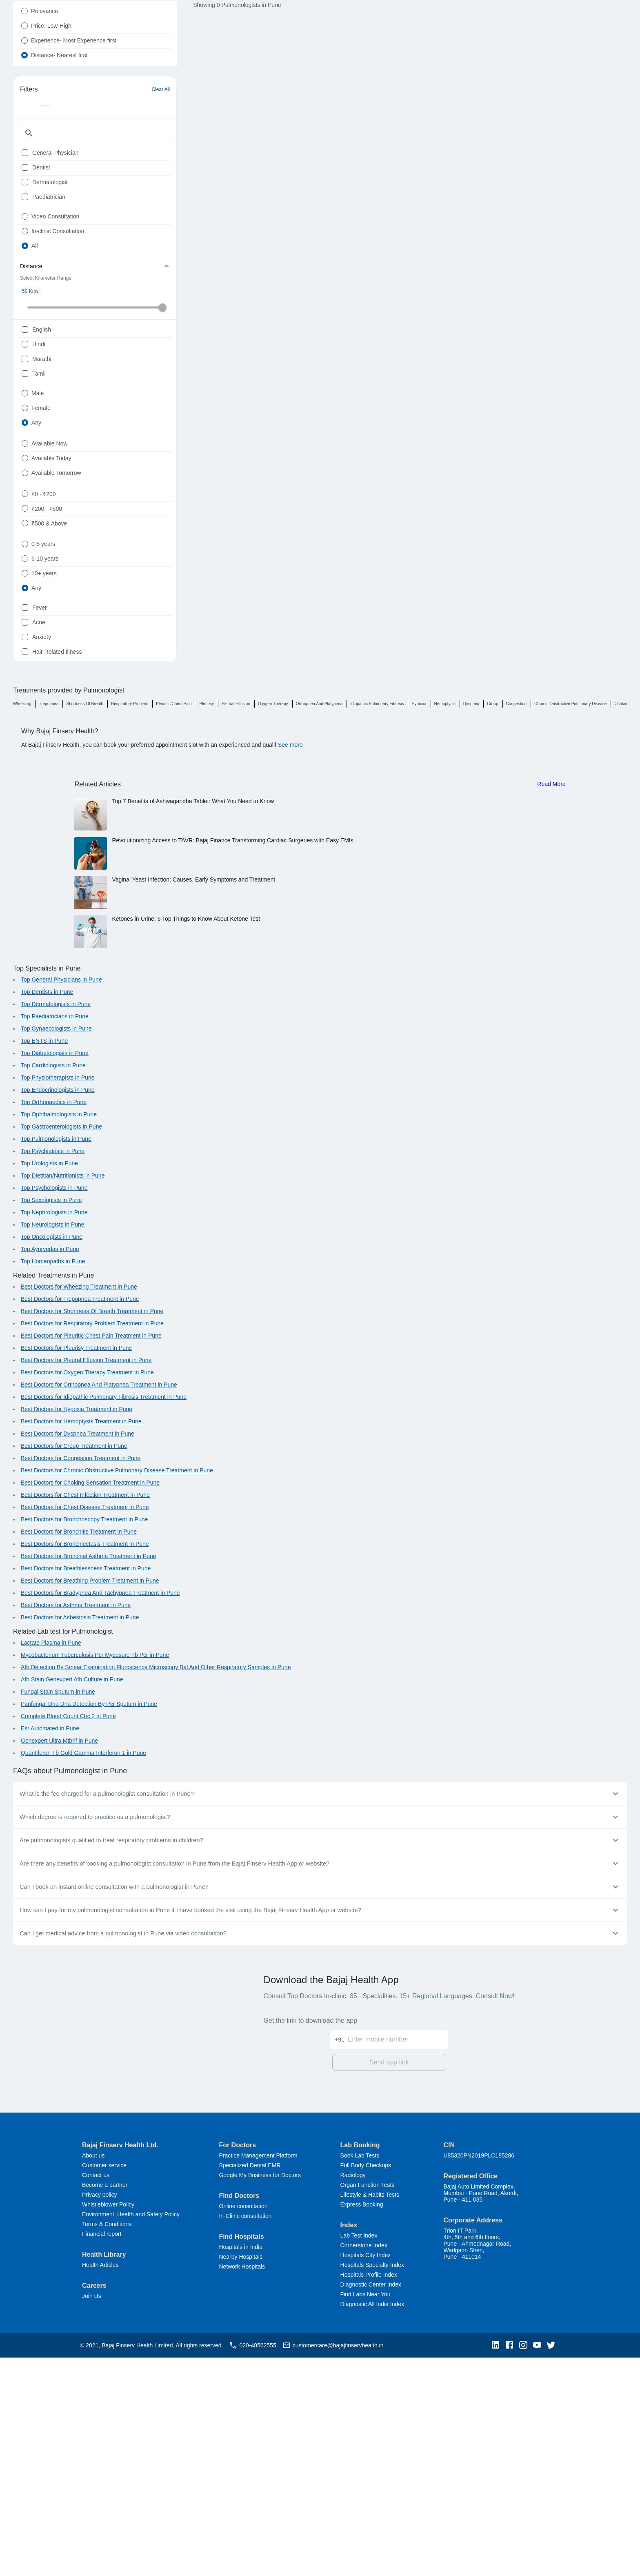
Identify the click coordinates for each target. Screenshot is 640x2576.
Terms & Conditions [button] (106, 2442)
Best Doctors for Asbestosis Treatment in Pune (80, 1838)
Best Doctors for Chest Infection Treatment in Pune (85, 1715)
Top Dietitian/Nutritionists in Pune (62, 1396)
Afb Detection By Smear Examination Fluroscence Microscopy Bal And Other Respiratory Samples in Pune (156, 1888)
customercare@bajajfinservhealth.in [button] (333, 2564)
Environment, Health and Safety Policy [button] (131, 2432)
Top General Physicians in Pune (61, 1200)
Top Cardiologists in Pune (53, 1286)
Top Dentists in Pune (47, 1212)
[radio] (24, 30)
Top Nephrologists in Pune (54, 1433)
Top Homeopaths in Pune (53, 1482)
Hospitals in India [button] (240, 2465)
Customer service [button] (104, 2383)
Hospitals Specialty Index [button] (372, 2483)
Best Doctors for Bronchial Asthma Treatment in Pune (88, 1777)
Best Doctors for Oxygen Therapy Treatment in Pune (87, 1593)
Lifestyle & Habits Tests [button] (369, 2413)
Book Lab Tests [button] (359, 2374)
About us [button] (93, 2374)
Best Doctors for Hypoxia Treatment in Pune (76, 1630)
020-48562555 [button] (252, 2564)
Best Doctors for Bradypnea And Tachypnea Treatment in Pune (100, 1813)
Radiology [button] (353, 2393)
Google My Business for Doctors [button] (260, 2393)
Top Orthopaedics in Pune (54, 1323)
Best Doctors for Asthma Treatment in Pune (76, 1826)
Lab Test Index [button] (359, 2454)
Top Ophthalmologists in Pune (59, 1335)
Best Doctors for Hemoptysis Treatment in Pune (81, 1642)
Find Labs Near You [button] (365, 2512)
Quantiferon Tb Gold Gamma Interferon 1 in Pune (83, 1973)
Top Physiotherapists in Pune (58, 1298)
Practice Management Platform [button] (258, 2374)
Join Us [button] (91, 2514)
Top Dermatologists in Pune (56, 1225)
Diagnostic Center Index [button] (370, 2503)
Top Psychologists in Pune (54, 1408)
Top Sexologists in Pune (51, 1421)
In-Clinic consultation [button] (245, 2434)
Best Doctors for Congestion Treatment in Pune (80, 1679)
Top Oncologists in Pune (51, 1457)
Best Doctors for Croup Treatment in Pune (74, 1666)
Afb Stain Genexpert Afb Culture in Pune (72, 1900)
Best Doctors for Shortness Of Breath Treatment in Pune (92, 1532)
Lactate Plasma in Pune (51, 1863)
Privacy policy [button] (99, 2413)
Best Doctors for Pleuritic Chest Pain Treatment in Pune (91, 1556)
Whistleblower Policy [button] (108, 2423)
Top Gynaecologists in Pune (56, 1249)
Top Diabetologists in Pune (55, 1274)
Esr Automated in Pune (50, 1949)
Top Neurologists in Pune (52, 1445)
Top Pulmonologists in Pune (56, 1359)
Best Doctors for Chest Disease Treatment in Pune (85, 1728)
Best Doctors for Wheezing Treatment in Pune (79, 1507)
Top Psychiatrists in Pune (52, 1372)
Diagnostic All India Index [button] (372, 2522)
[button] (497, 2563)
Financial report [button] (102, 2452)
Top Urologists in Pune (49, 1384)
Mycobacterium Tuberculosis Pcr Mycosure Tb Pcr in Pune (95, 1875)
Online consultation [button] (243, 2424)
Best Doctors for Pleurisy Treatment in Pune (76, 1568)
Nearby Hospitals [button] (240, 2475)
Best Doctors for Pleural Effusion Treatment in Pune (86, 1581)
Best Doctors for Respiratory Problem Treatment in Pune (92, 1544)
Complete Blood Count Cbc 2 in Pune (68, 1937)
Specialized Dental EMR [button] (249, 2383)
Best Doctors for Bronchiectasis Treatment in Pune (85, 1764)
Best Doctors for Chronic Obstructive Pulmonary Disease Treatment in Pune (117, 1691)
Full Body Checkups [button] (365, 2383)
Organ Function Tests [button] (367, 2403)
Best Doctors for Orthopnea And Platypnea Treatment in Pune (99, 1605)
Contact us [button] (95, 2393)
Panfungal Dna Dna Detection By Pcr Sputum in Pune (89, 1924)
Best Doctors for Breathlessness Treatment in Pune (86, 1789)
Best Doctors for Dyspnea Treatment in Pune (77, 1654)
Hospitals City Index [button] (365, 2473)
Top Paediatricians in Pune (55, 1237)
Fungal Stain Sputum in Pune (58, 1912)
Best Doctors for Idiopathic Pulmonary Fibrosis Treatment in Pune (104, 1617)
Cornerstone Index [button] (363, 2463)
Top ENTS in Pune (44, 1261)
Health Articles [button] (100, 2483)
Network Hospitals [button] (242, 2485)
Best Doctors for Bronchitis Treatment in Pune (79, 1752)
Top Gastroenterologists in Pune (61, 1347)
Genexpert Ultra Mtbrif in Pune (59, 1961)
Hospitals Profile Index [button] (368, 2493)
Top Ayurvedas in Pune (50, 1470)
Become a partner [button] (104, 2403)
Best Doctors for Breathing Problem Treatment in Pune (90, 1801)
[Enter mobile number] (398, 2253)
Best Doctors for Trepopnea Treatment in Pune (80, 1519)
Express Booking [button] (361, 2423)
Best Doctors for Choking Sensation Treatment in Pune (90, 1703)
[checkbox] (24, 195)
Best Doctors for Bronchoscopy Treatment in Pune (84, 1740)
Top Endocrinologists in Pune (58, 1310)
